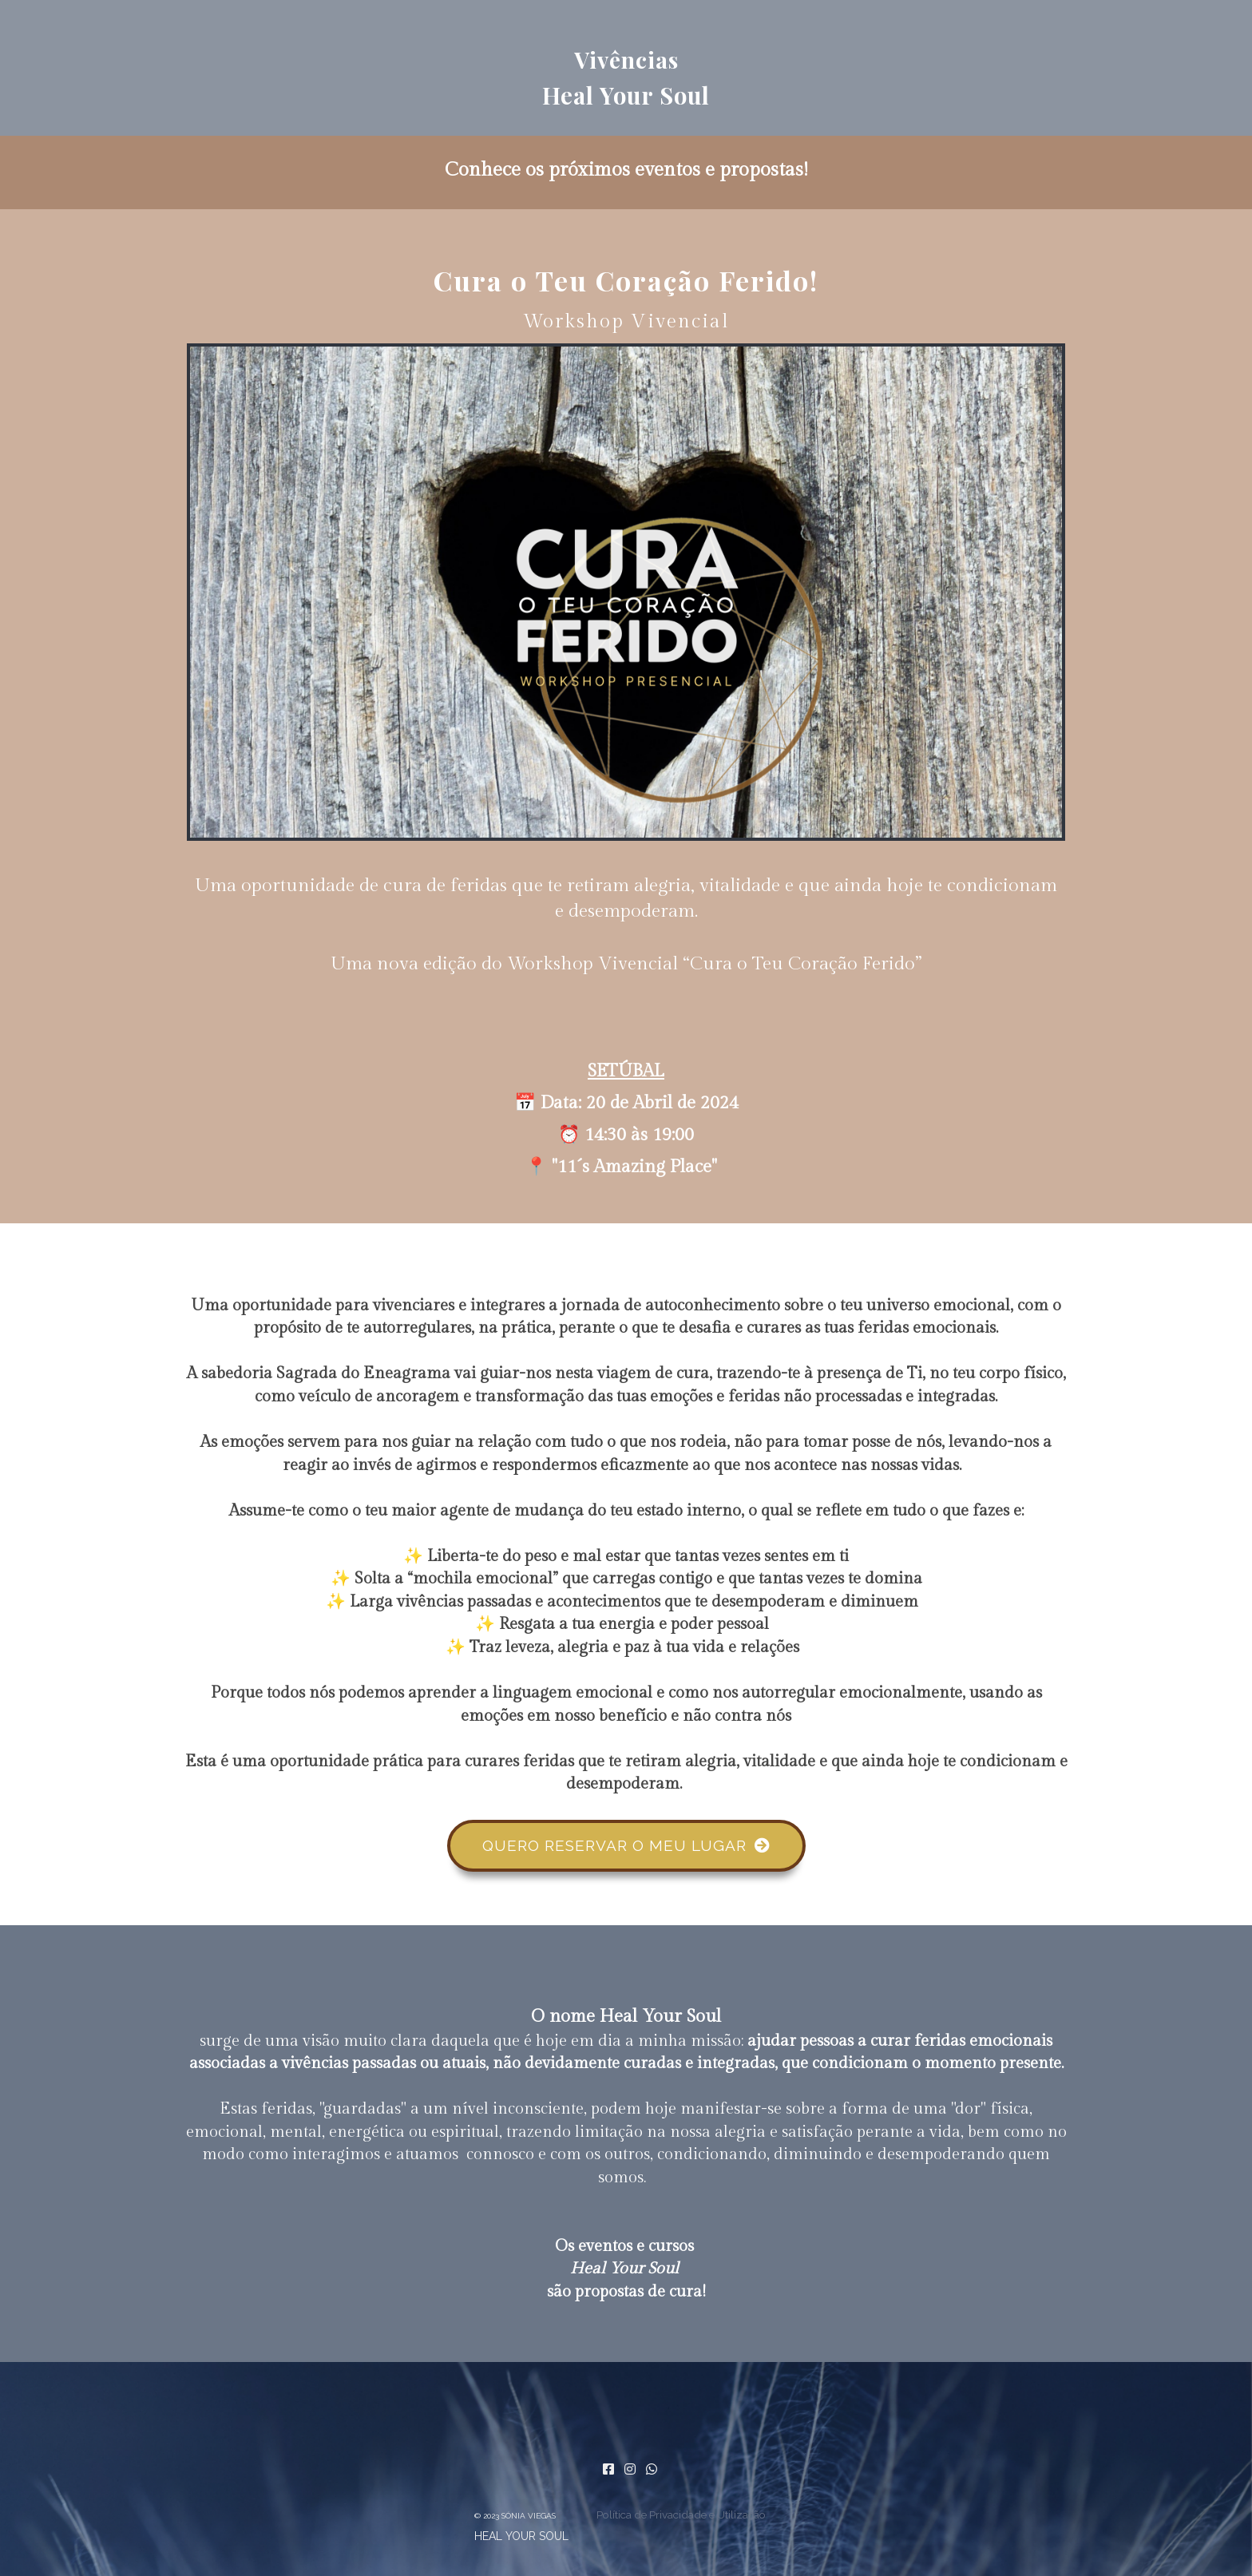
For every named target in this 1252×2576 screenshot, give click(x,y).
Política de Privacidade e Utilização (681, 2514)
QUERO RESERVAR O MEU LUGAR (626, 1845)
